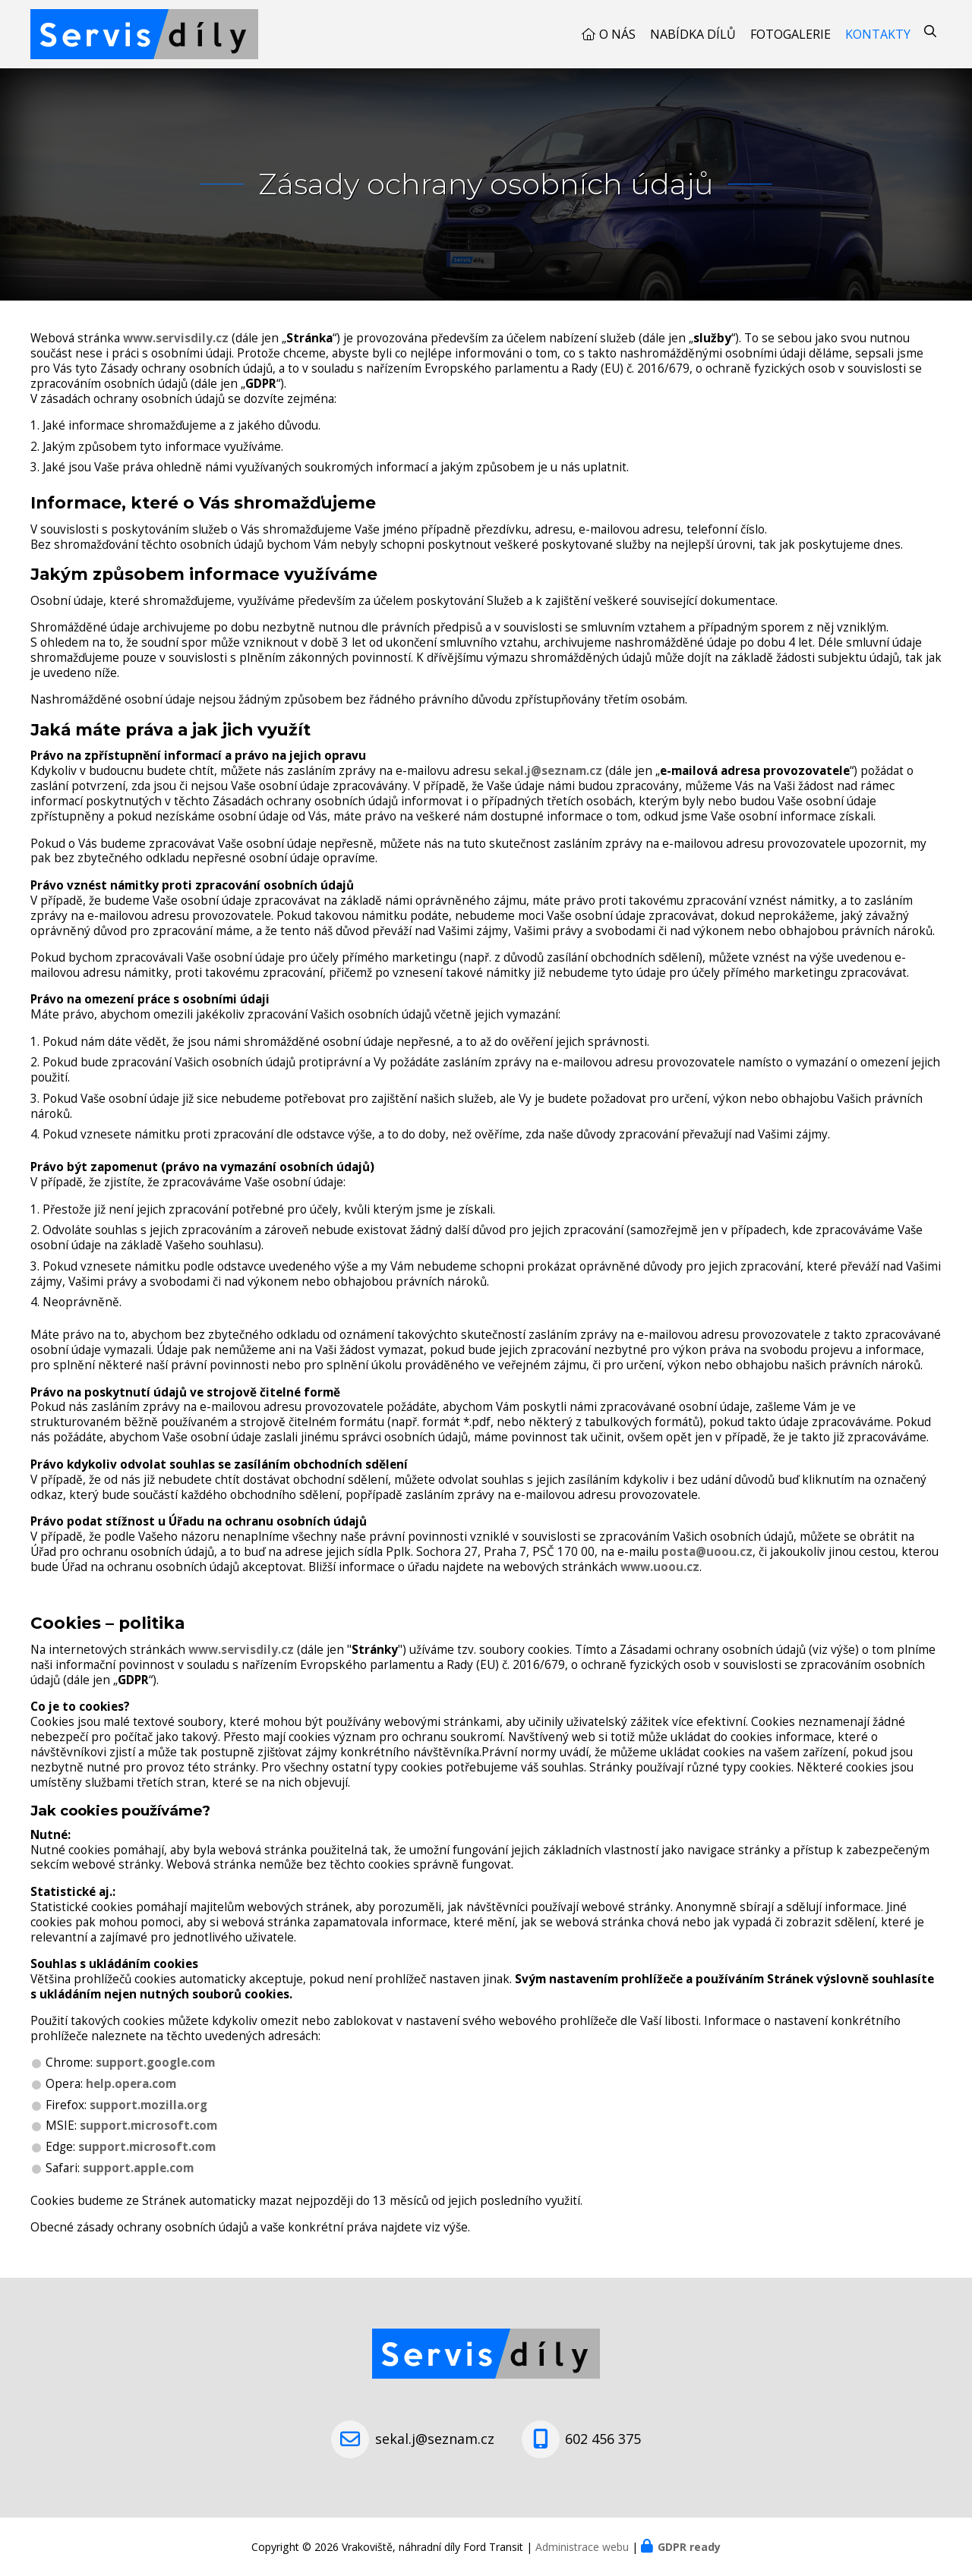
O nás (617, 34)
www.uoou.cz (659, 1567)
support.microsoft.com (148, 2126)
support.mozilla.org (148, 2105)
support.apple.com (138, 2168)
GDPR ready (689, 2547)
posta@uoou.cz (707, 1552)
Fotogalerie (790, 34)
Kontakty (877, 34)
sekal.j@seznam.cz (548, 771)
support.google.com (155, 2063)
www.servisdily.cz (176, 338)
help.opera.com (131, 2084)
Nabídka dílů (693, 34)
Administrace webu (582, 2547)
